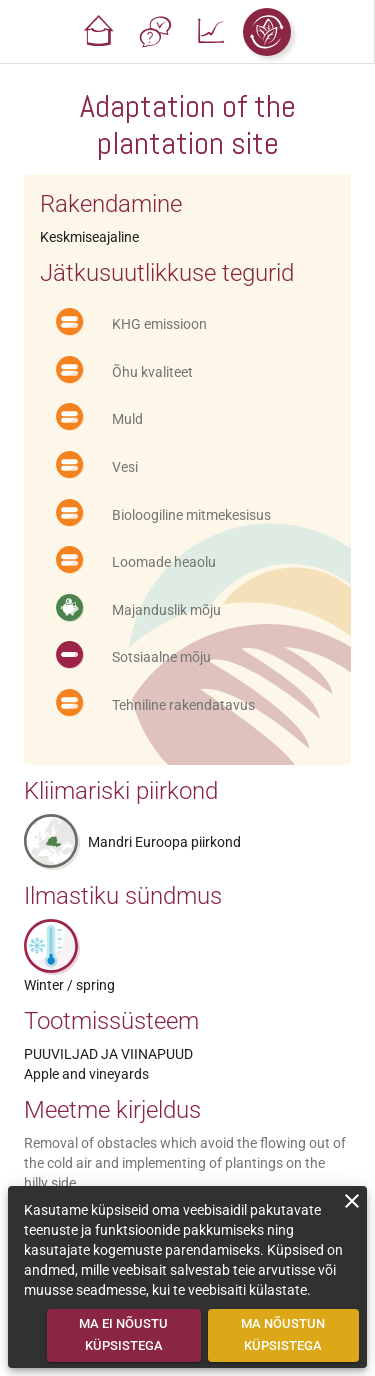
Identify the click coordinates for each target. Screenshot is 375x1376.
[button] (99, 32)
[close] (352, 1201)
